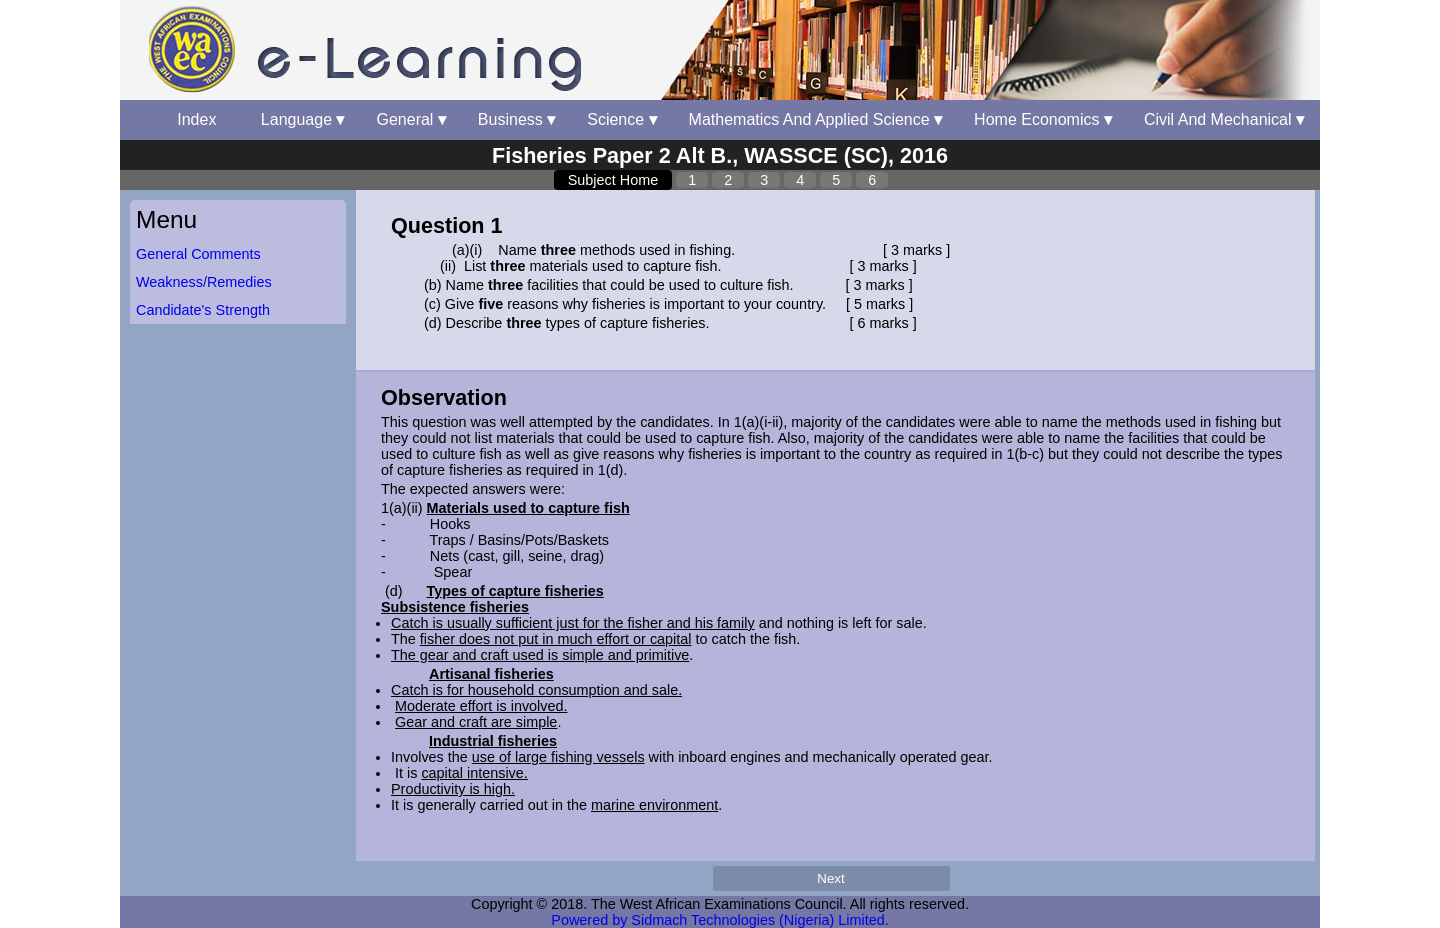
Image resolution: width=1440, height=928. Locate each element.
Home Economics (1043, 119)
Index (203, 119)
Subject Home (613, 180)
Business (516, 119)
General (410, 119)
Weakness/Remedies (204, 282)
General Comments (198, 254)
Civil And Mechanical (1224, 119)
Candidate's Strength (203, 310)
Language (303, 119)
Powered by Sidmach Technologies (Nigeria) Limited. (719, 920)
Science (621, 119)
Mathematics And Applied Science (815, 119)
